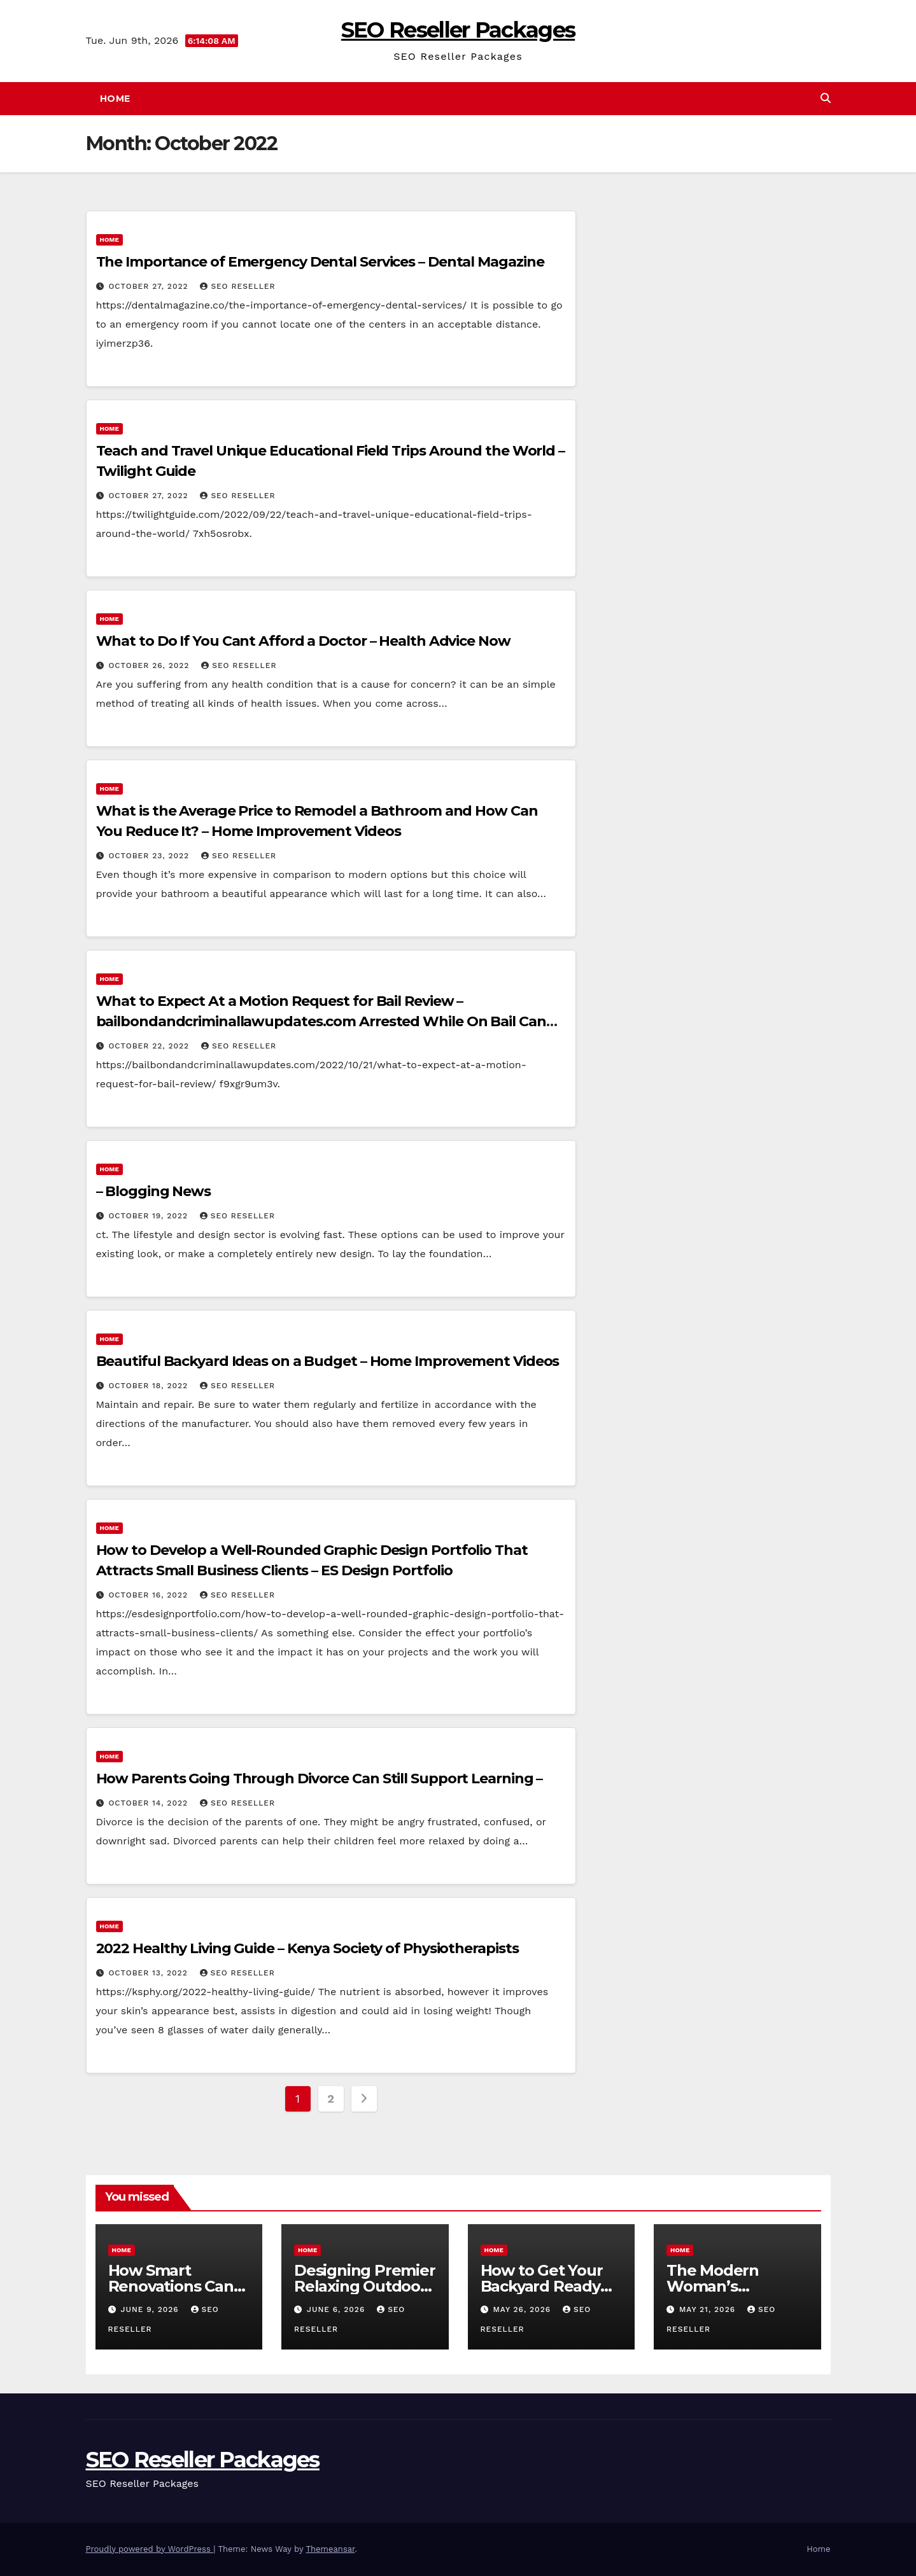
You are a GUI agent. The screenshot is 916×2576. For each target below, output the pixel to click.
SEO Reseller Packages (458, 30)
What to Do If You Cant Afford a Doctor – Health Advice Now (303, 641)
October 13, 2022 (149, 1972)
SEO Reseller (237, 286)
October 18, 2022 (149, 1385)
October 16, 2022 (149, 1595)
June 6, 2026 (337, 2309)
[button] (826, 98)
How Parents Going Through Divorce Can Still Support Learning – (319, 1778)
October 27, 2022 (149, 286)
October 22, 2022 (150, 1045)
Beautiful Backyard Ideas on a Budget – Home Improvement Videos (328, 1361)
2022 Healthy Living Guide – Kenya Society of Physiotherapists (307, 1948)
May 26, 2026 (523, 2309)
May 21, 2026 (708, 2309)
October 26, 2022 (150, 665)
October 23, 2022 (150, 855)
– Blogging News (153, 1191)
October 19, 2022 (149, 1215)
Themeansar (330, 2549)
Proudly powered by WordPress (150, 2549)
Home (115, 98)
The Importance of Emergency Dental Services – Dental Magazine (320, 261)
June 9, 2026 (150, 2309)
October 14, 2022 (149, 1803)
